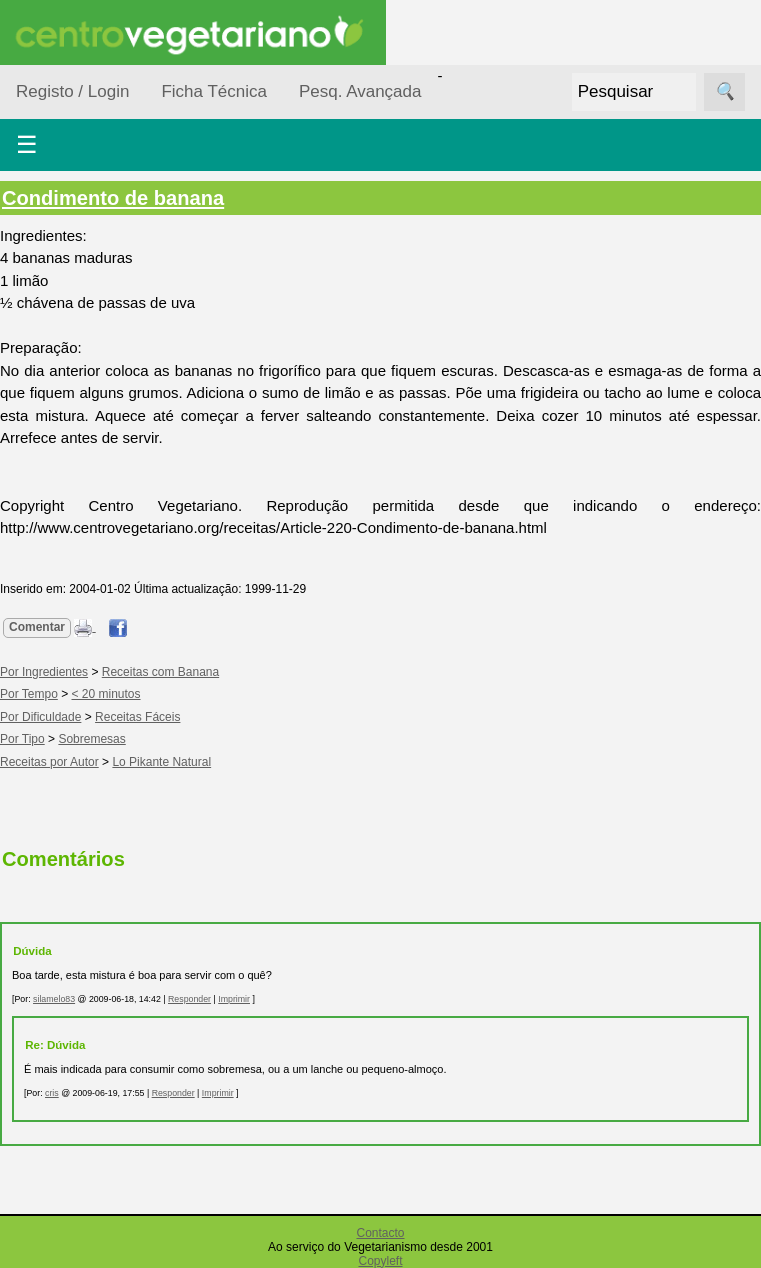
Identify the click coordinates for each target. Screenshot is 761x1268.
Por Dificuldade (40, 717)
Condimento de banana (113, 198)
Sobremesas (91, 739)
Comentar (37, 627)
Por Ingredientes (44, 672)
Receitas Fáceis (137, 717)
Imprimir (234, 999)
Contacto (380, 1233)
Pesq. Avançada (360, 91)
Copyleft (380, 1261)
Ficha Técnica (214, 91)
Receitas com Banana (160, 672)
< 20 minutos (106, 694)
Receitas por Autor (49, 762)
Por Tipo (22, 739)
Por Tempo (29, 694)
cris (52, 1093)
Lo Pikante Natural (161, 762)
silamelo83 (54, 999)
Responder (189, 999)
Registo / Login (72, 91)
